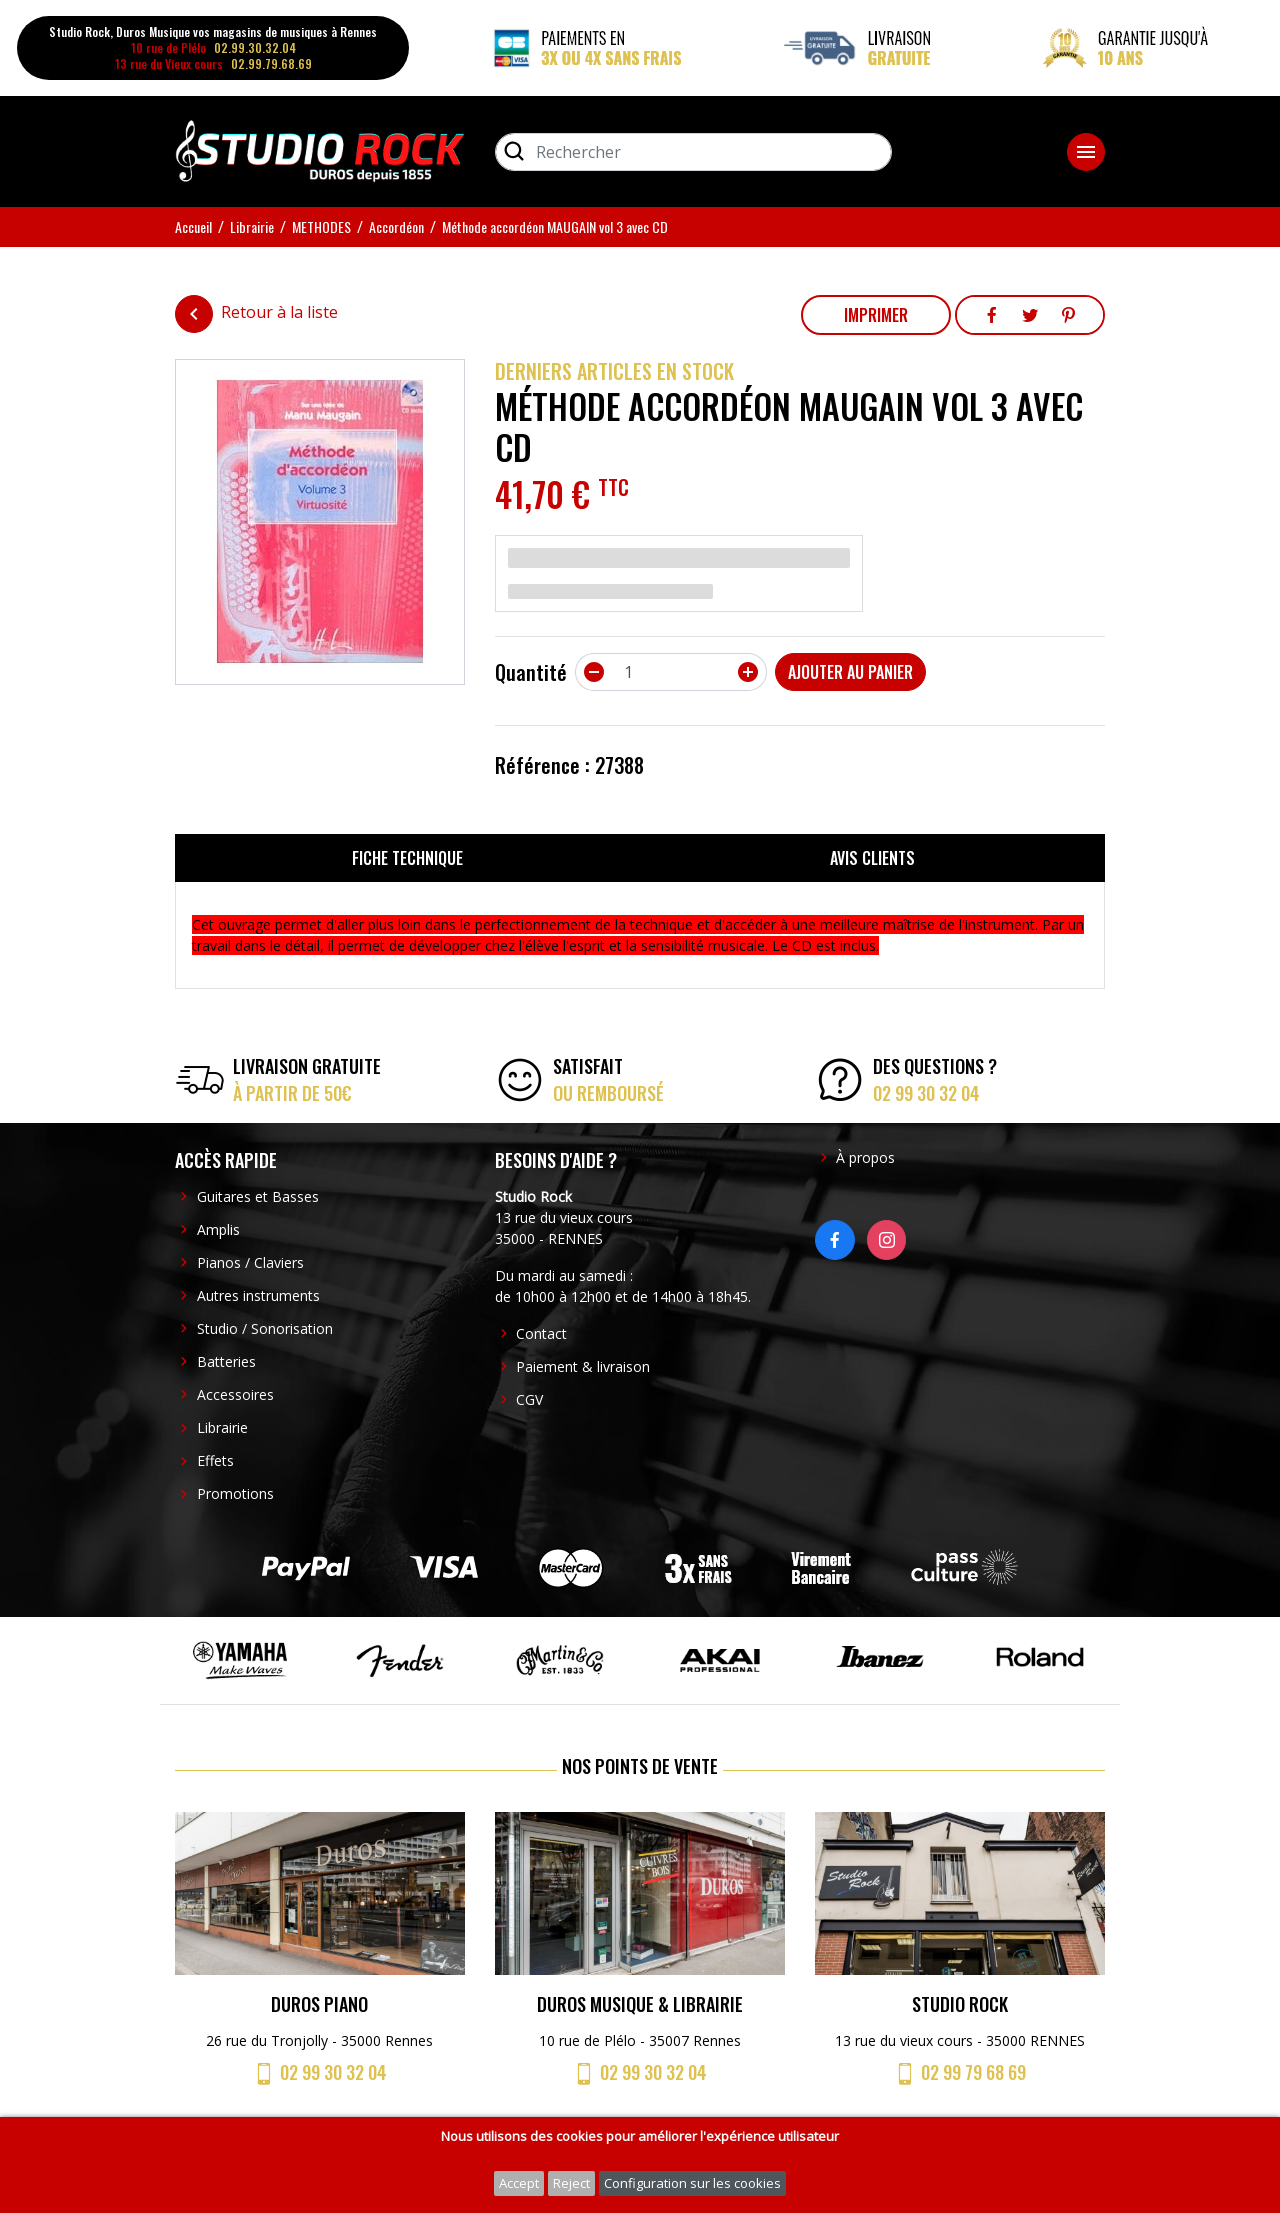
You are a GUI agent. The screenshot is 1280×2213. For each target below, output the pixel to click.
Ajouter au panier (850, 672)
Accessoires (235, 1394)
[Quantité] (671, 672)
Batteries (226, 1361)
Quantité (531, 672)
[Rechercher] (693, 152)
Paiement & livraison (583, 1366)
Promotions (235, 1493)
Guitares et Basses (258, 1196)
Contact (541, 1333)
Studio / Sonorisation (265, 1328)
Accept (519, 2183)
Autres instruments (258, 1295)
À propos (865, 1157)
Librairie (222, 1427)
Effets (215, 1460)
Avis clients (872, 858)
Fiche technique (407, 858)
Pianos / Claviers (250, 1262)
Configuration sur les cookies (692, 2183)
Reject (571, 2183)
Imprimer (876, 315)
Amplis (218, 1229)
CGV (529, 1399)
